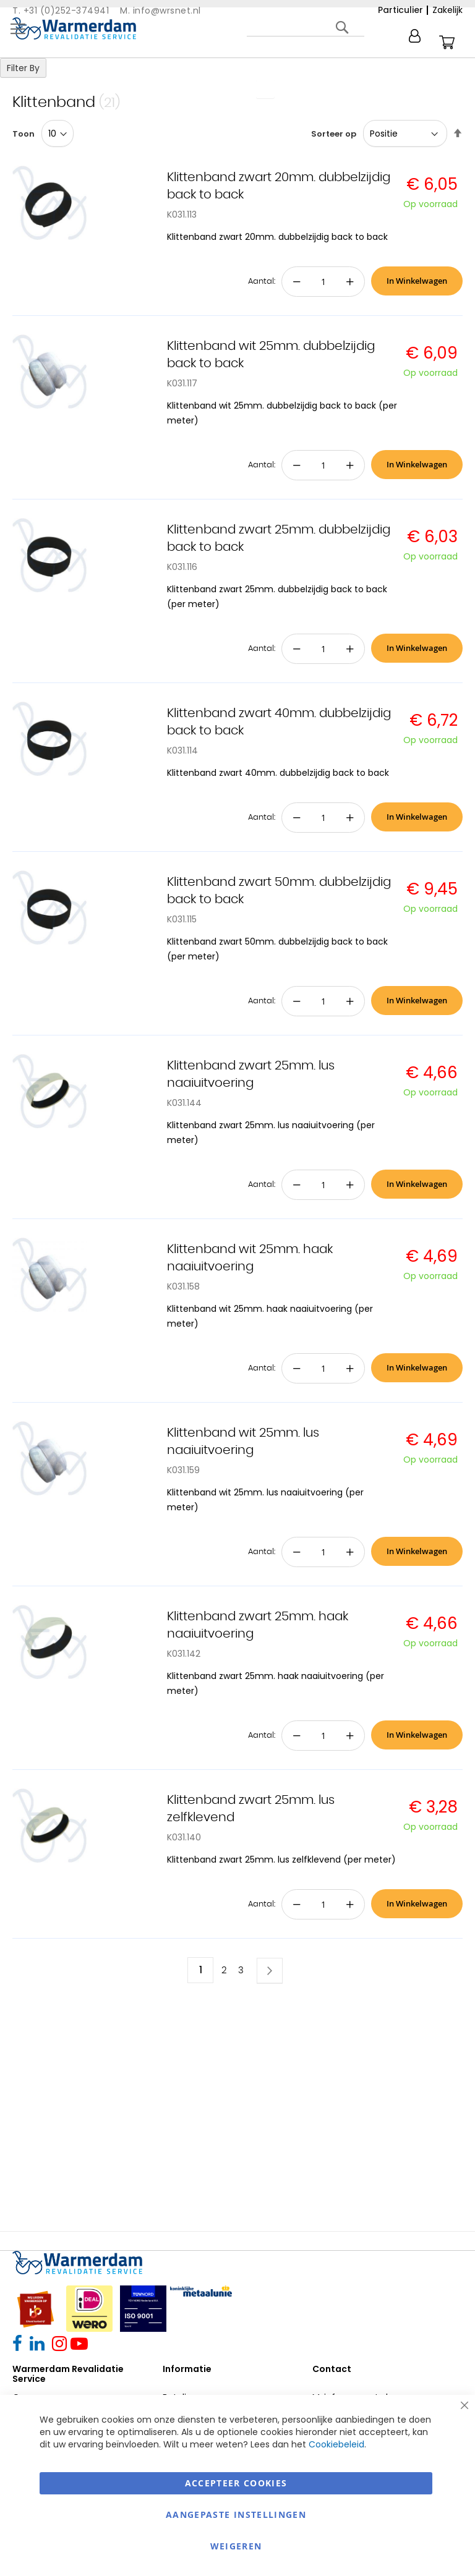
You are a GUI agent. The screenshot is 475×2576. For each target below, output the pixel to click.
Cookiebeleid (336, 2444)
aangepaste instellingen (236, 2514)
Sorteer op (333, 134)
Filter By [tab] (23, 68)
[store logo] (74, 28)
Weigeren (236, 2546)
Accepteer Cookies (236, 2483)
